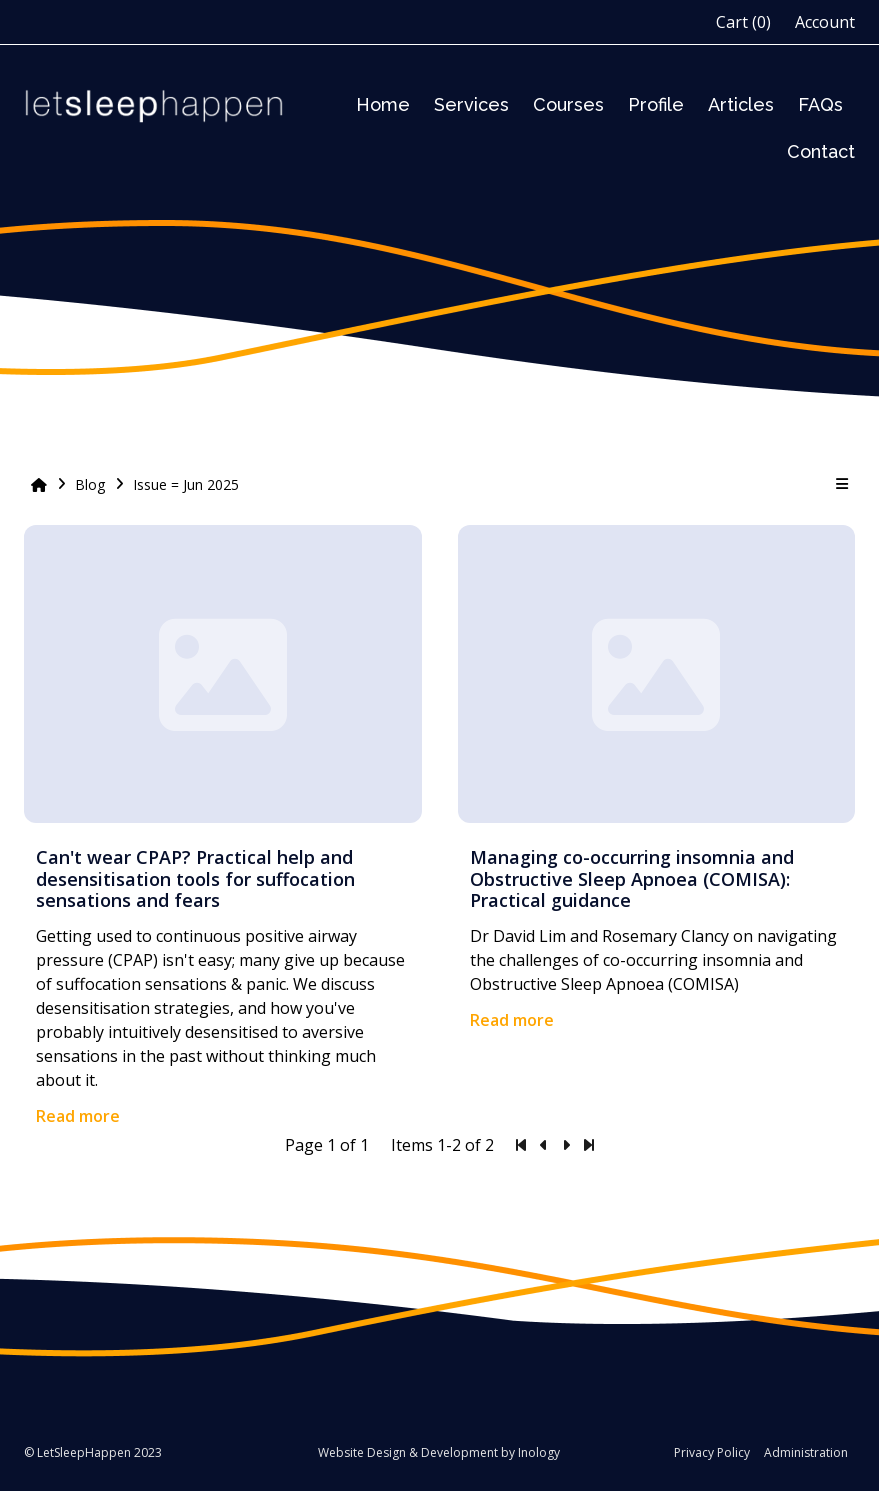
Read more (78, 1116)
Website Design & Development (408, 1452)
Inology (539, 1452)
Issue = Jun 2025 (186, 484)
